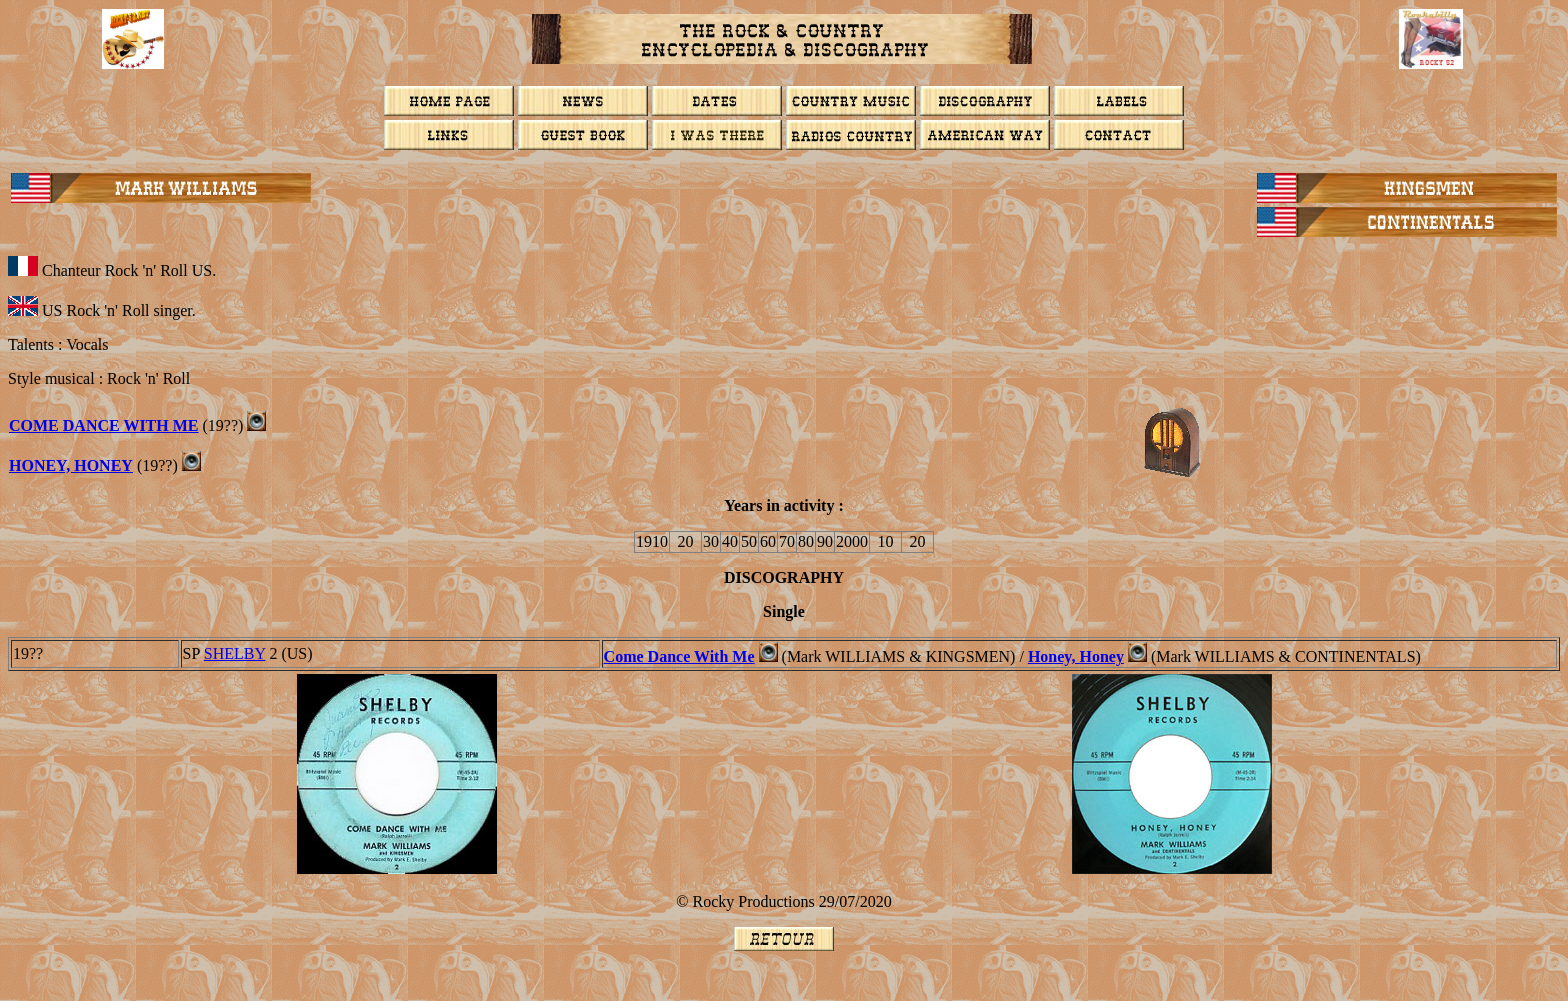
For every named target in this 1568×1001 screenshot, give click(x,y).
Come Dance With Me (104, 425)
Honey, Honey (71, 465)
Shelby (235, 653)
